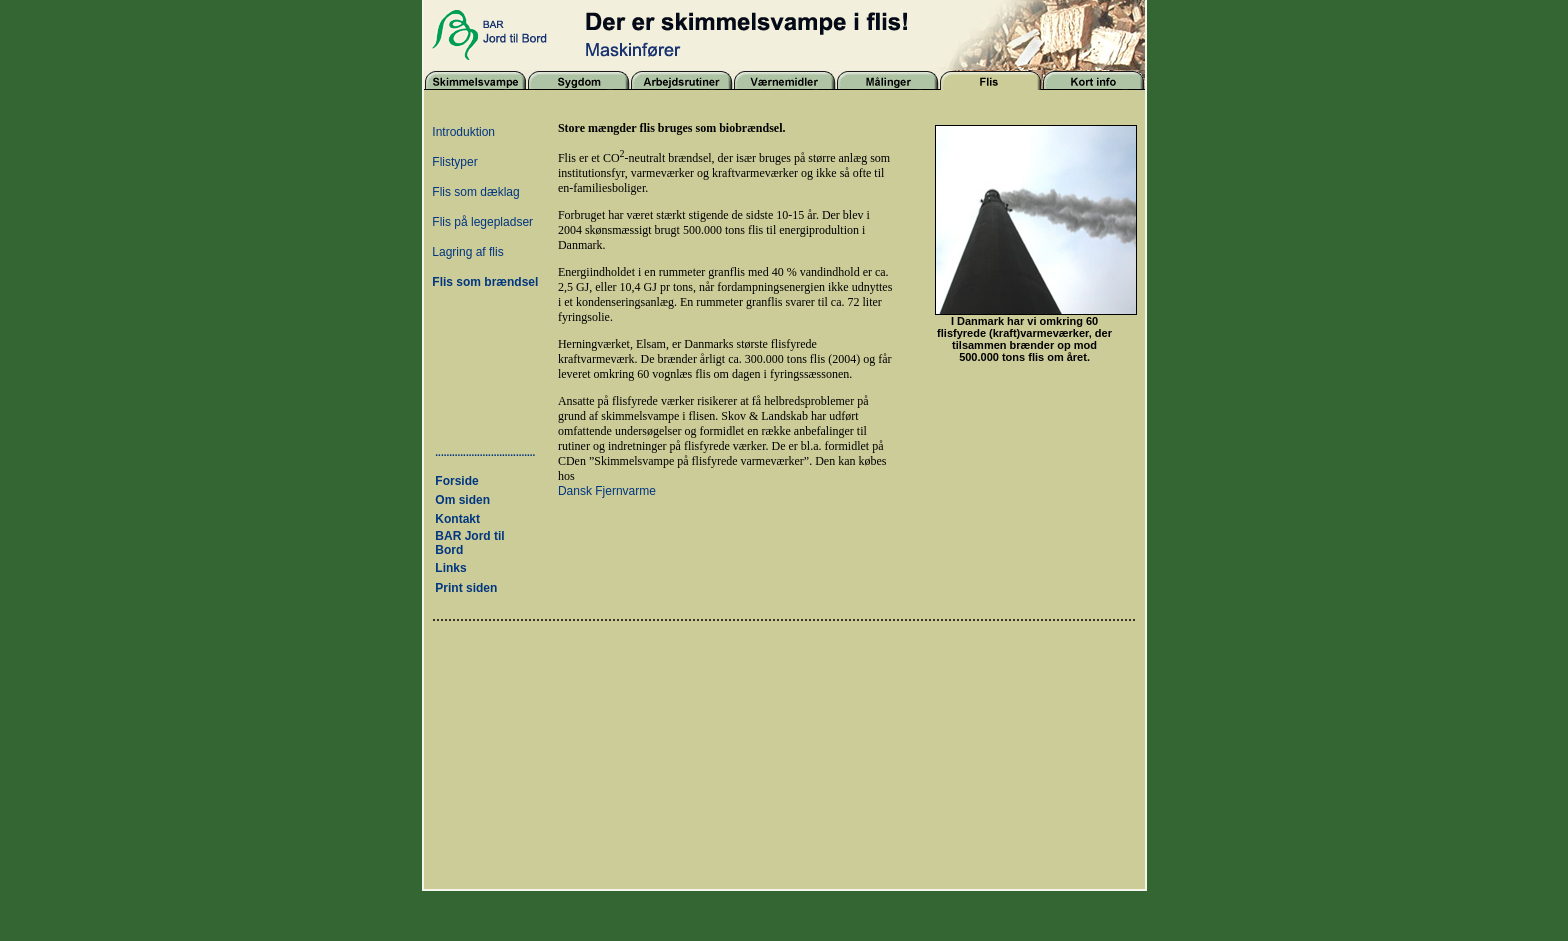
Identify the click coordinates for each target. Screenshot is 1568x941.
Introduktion (463, 132)
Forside (456, 481)
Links (450, 568)
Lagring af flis (467, 252)
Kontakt (457, 519)
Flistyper (454, 162)
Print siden (466, 588)
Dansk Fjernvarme (607, 491)
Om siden (462, 500)
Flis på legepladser (482, 222)
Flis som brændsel (485, 282)
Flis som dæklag (475, 192)
